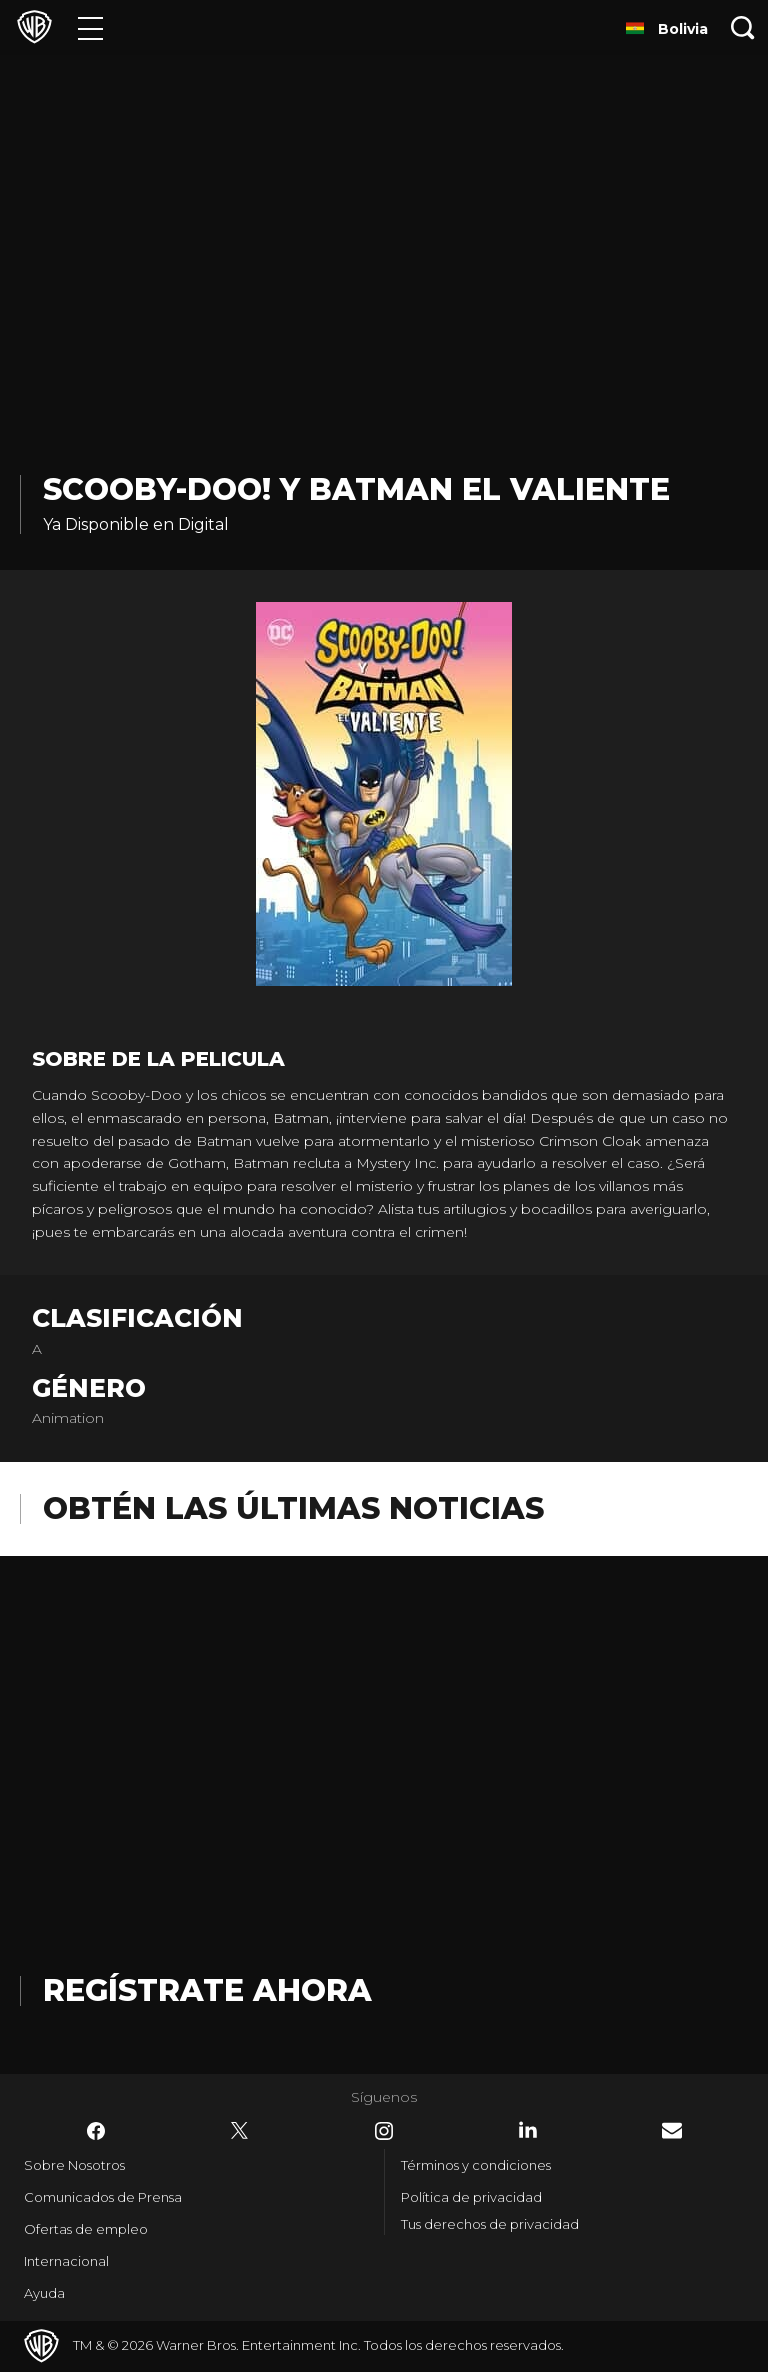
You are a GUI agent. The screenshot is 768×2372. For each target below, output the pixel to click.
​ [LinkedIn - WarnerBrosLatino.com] (528, 2130)
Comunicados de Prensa (103, 2197)
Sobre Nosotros (74, 2165)
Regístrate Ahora (207, 1990)
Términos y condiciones (476, 2165)
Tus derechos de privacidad (490, 2224)
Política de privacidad (471, 2197)
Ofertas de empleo (86, 2229)
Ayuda (44, 2293)
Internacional (66, 2261)
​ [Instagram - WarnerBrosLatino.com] (384, 2131)
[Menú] (90, 27)
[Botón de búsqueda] (743, 27)
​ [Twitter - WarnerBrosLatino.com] (240, 2131)
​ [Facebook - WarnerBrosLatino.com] (96, 2131)
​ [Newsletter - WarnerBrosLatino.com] (672, 2130)
